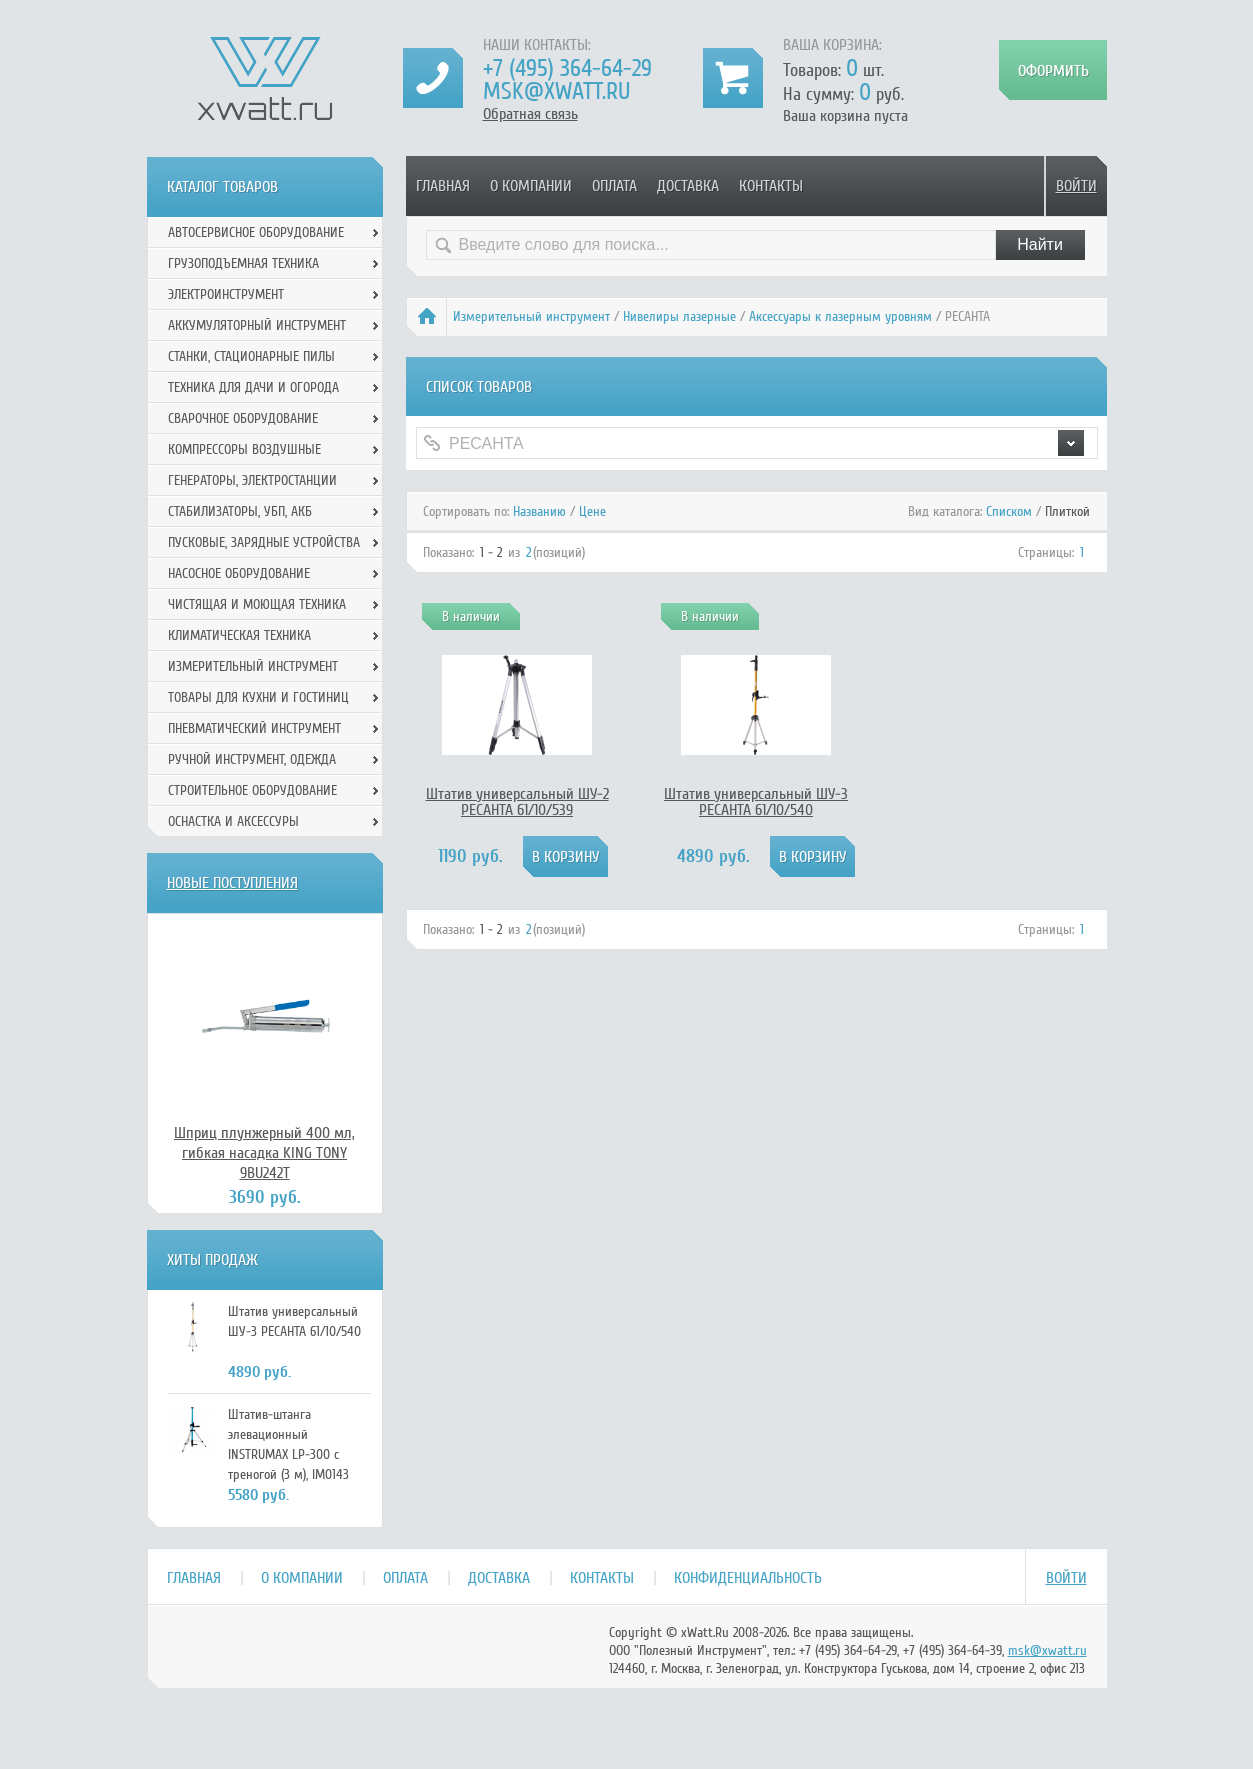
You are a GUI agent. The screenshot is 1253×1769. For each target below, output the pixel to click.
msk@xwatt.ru (556, 91)
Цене (592, 511)
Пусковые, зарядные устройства (264, 542)
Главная (443, 186)
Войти (1076, 186)
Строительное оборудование (252, 790)
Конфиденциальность (748, 1578)
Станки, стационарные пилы (251, 356)
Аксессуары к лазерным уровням (840, 316)
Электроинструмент (226, 294)
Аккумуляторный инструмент (257, 325)
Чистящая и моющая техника (257, 604)
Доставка (688, 186)
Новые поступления (232, 883)
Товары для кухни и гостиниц (258, 697)
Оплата (614, 186)
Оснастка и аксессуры (233, 821)
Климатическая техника (239, 635)
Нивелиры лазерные (679, 316)
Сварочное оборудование (243, 418)
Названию (539, 511)
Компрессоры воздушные (244, 449)
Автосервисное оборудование (256, 232)
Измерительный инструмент (531, 316)
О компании (531, 186)
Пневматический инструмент (254, 728)
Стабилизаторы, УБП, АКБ (240, 511)
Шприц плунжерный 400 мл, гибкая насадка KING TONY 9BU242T (264, 1153)
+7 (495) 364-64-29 (567, 68)
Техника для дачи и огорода (253, 387)
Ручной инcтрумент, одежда (252, 759)
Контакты (771, 186)
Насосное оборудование (239, 573)
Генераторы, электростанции (252, 480)
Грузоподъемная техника (243, 263)
